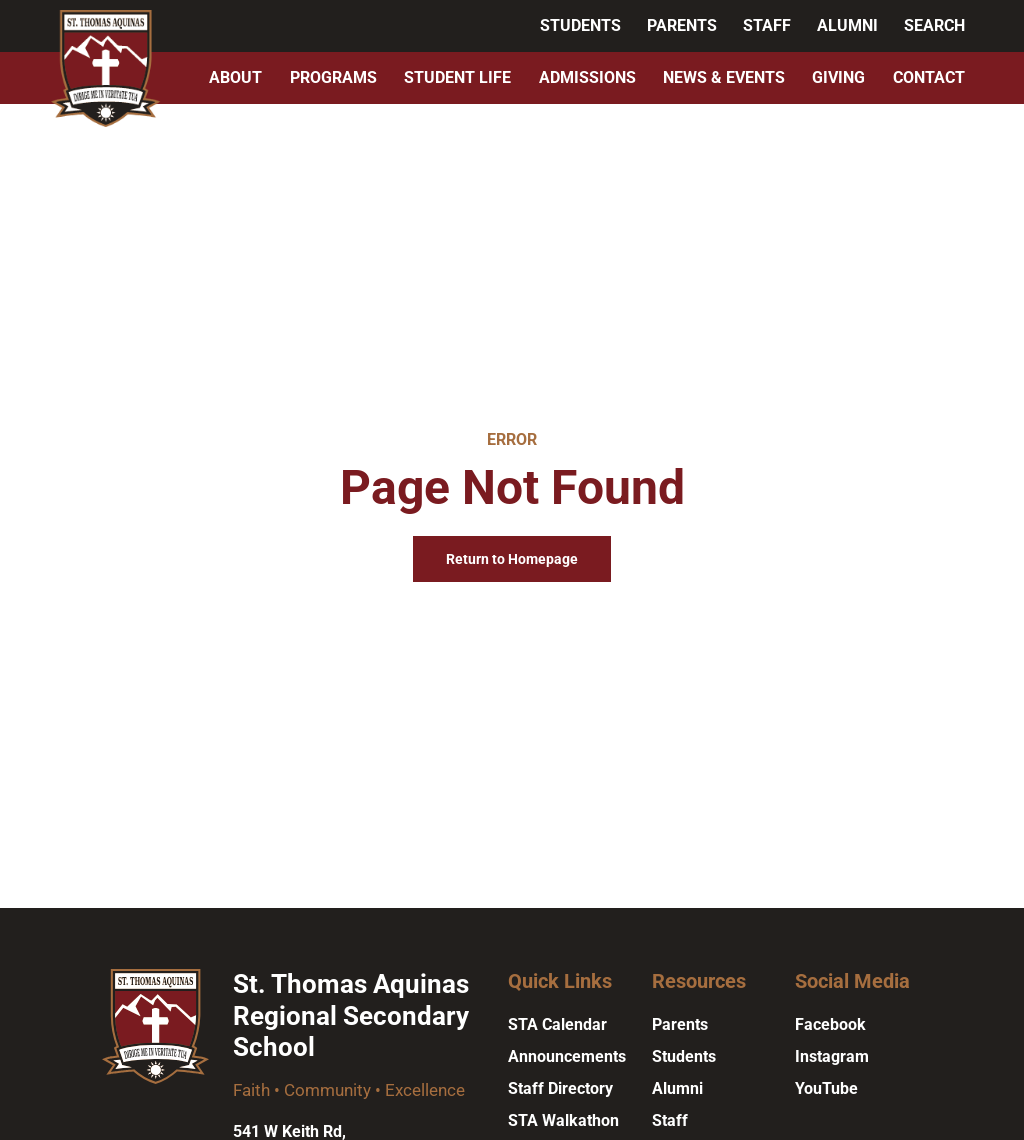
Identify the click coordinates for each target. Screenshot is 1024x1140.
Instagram (832, 1056)
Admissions (587, 77)
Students (580, 25)
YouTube (826, 1088)
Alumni (847, 25)
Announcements (567, 1056)
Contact (929, 77)
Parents (682, 25)
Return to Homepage (512, 559)
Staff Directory (560, 1088)
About (235, 77)
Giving (838, 77)
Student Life (457, 77)
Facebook (830, 1024)
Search (934, 25)
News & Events (724, 77)
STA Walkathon (563, 1120)
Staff (767, 25)
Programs (333, 77)
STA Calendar (557, 1024)
